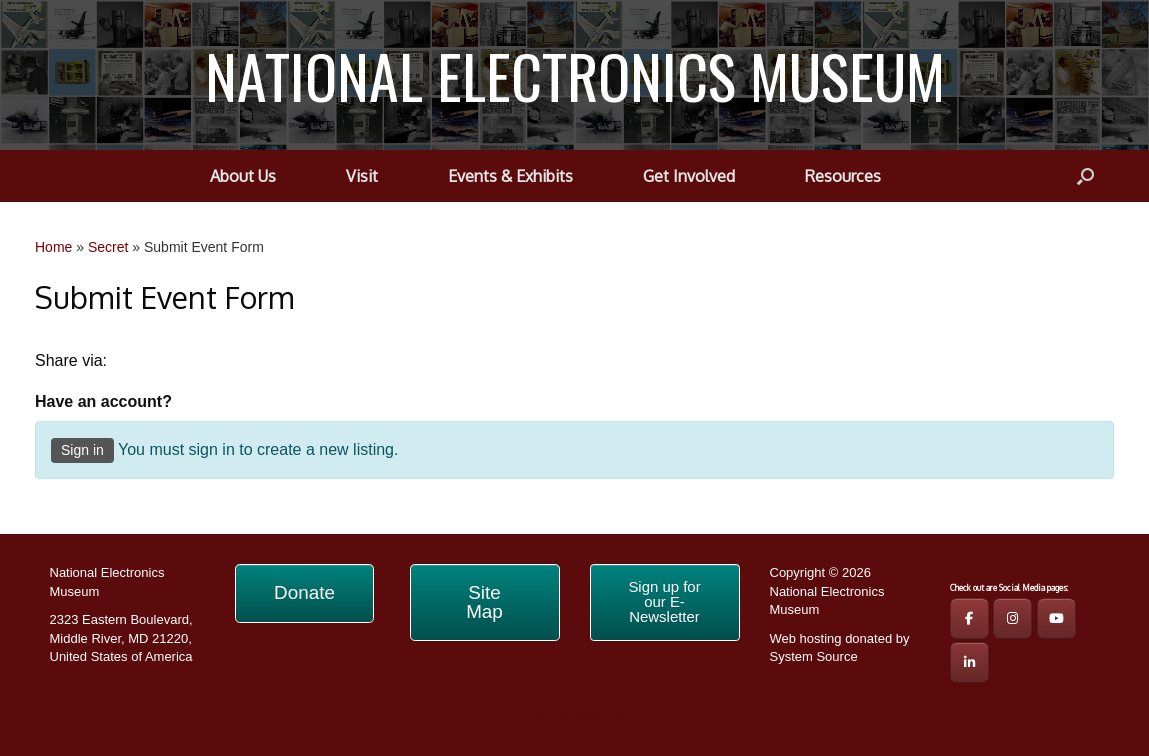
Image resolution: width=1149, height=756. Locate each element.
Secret (108, 247)
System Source (814, 656)
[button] (1085, 176)
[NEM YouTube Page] (1056, 618)
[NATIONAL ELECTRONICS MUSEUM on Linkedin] (969, 662)
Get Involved (689, 176)
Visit (362, 176)
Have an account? (103, 401)
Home (53, 247)
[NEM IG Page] (1012, 618)
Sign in (82, 450)
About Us (243, 176)
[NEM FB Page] (969, 618)
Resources (843, 176)
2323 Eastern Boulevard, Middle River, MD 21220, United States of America (121, 638)
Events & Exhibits (510, 176)
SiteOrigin (601, 717)
